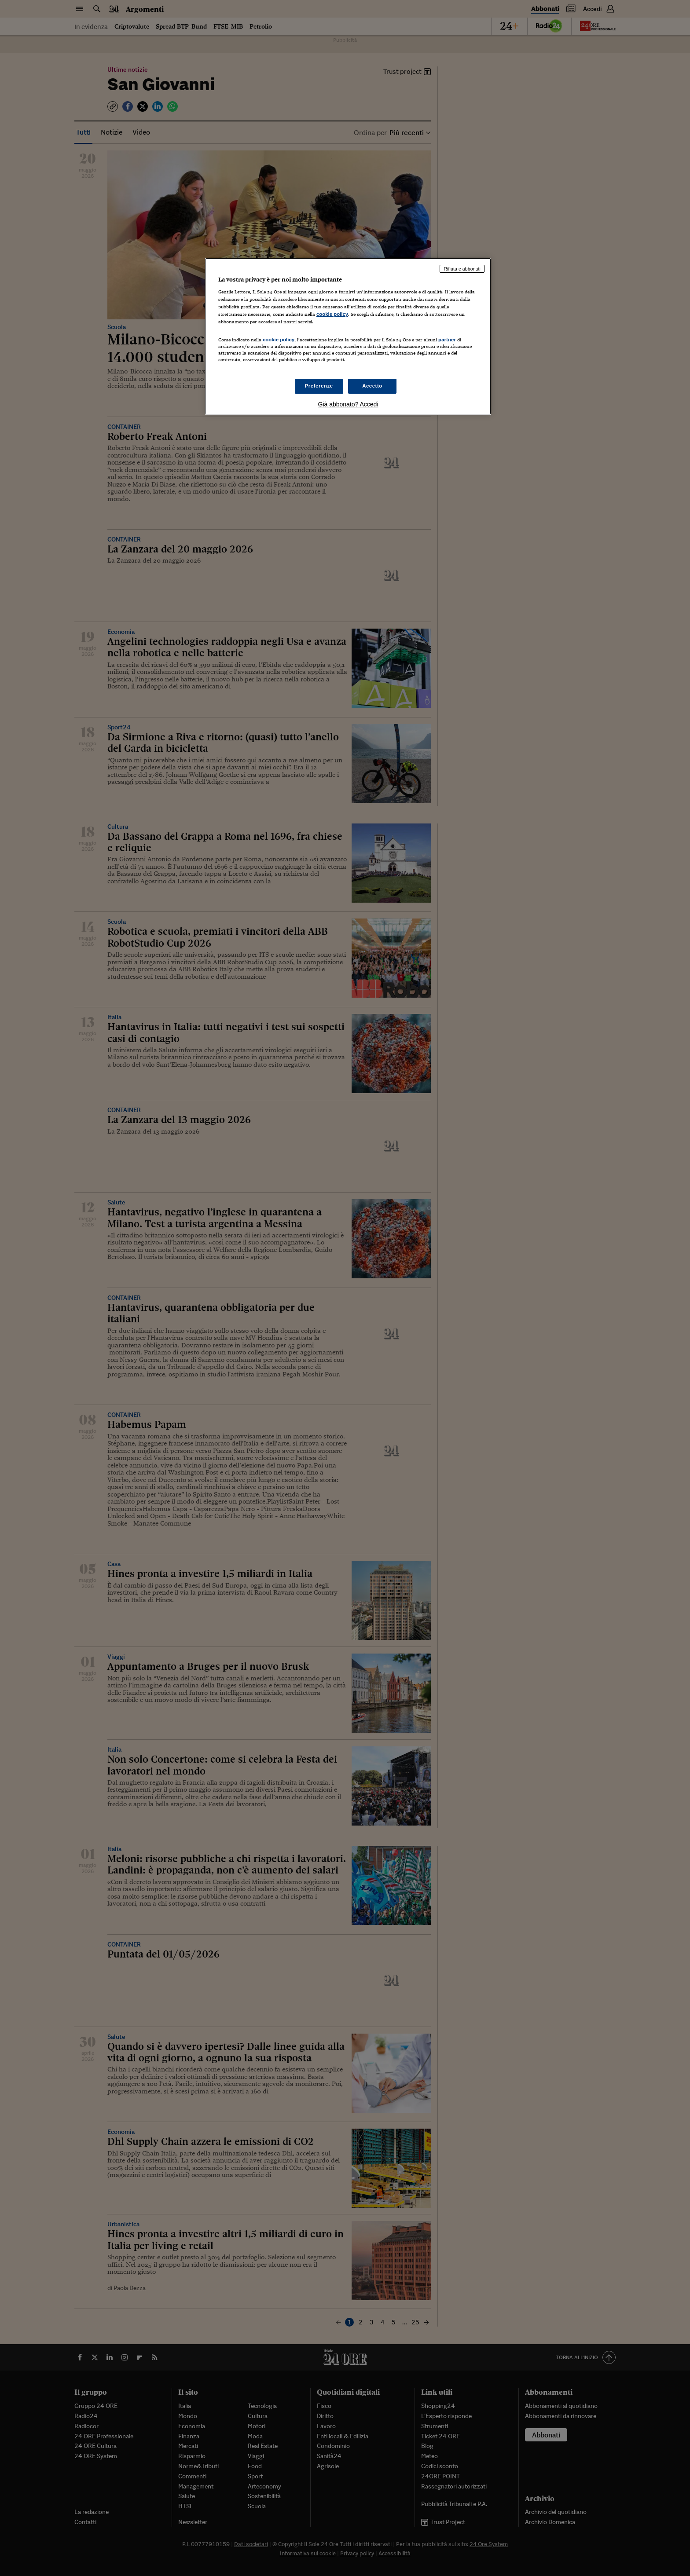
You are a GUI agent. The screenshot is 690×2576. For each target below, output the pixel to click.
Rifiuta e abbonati (462, 268)
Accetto (372, 385)
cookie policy (332, 314)
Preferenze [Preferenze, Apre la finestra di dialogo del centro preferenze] (319, 385)
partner (447, 339)
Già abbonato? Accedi (348, 404)
